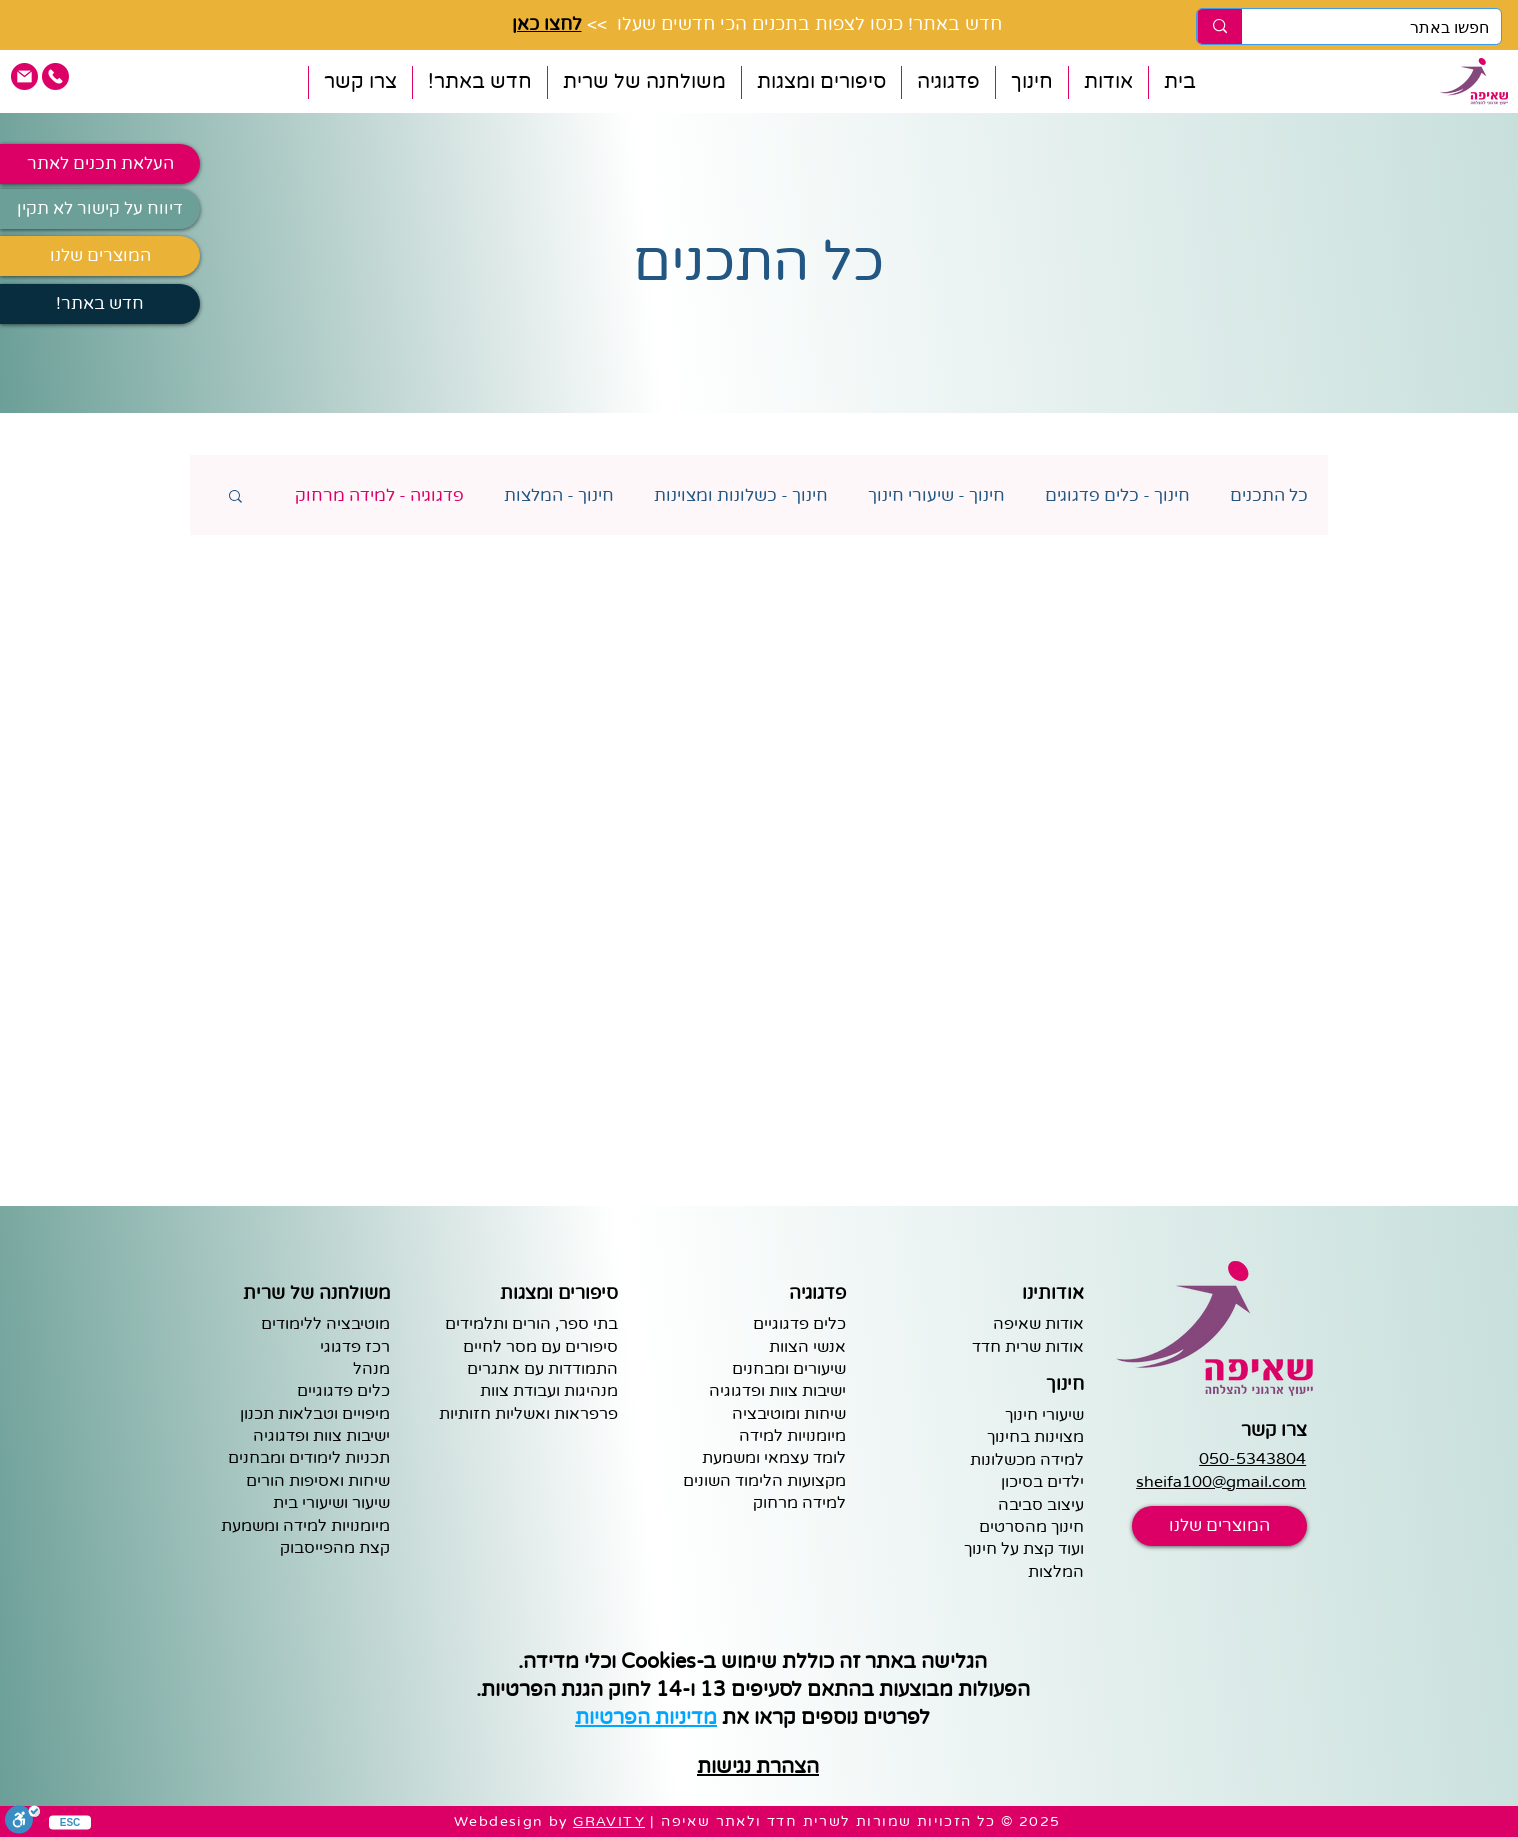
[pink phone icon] (55, 76)
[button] (1108, 82)
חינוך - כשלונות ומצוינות (741, 495)
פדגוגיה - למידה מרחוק (379, 495)
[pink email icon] (24, 76)
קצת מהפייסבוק (335, 1548)
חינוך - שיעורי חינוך (936, 495)
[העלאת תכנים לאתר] (100, 164)
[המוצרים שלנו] (100, 256)
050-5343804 (1252, 1459)
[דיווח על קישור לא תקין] (100, 209)
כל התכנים (1269, 495)
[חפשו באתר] (1386, 28)
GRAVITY (609, 1821)
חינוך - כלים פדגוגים (1117, 495)
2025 (1040, 1821)
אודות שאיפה (1038, 1324)
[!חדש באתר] (100, 304)
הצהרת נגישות (758, 1767)
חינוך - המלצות (559, 495)
